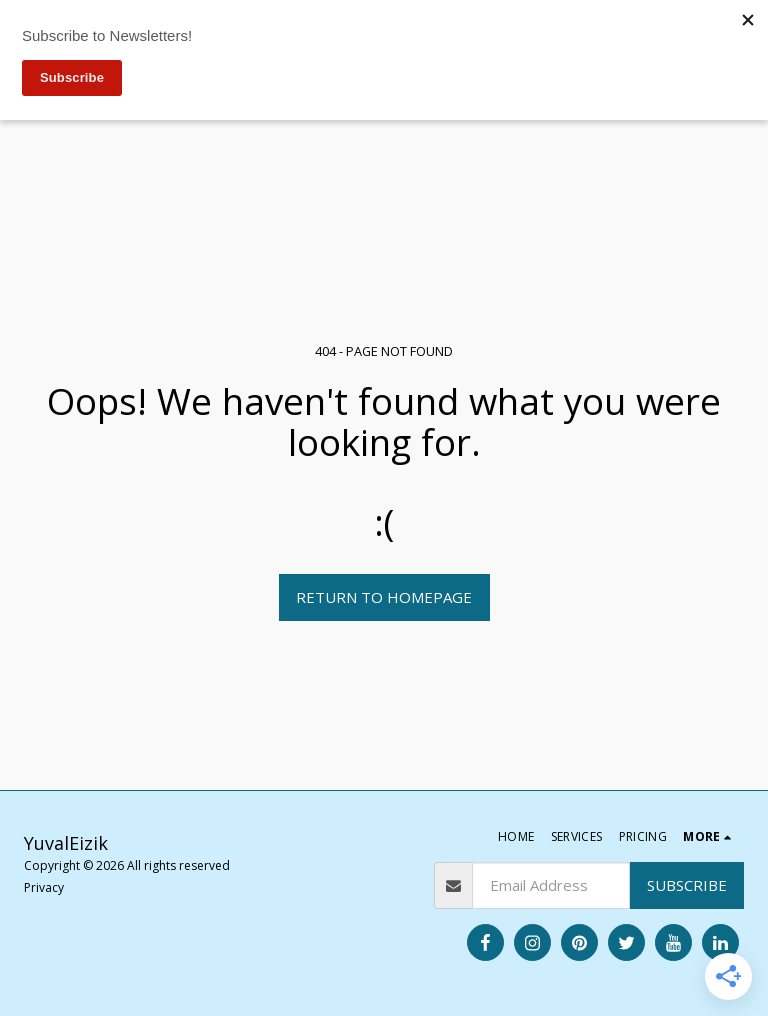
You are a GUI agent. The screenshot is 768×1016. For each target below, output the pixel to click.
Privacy (44, 887)
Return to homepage (384, 597)
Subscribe (687, 885)
